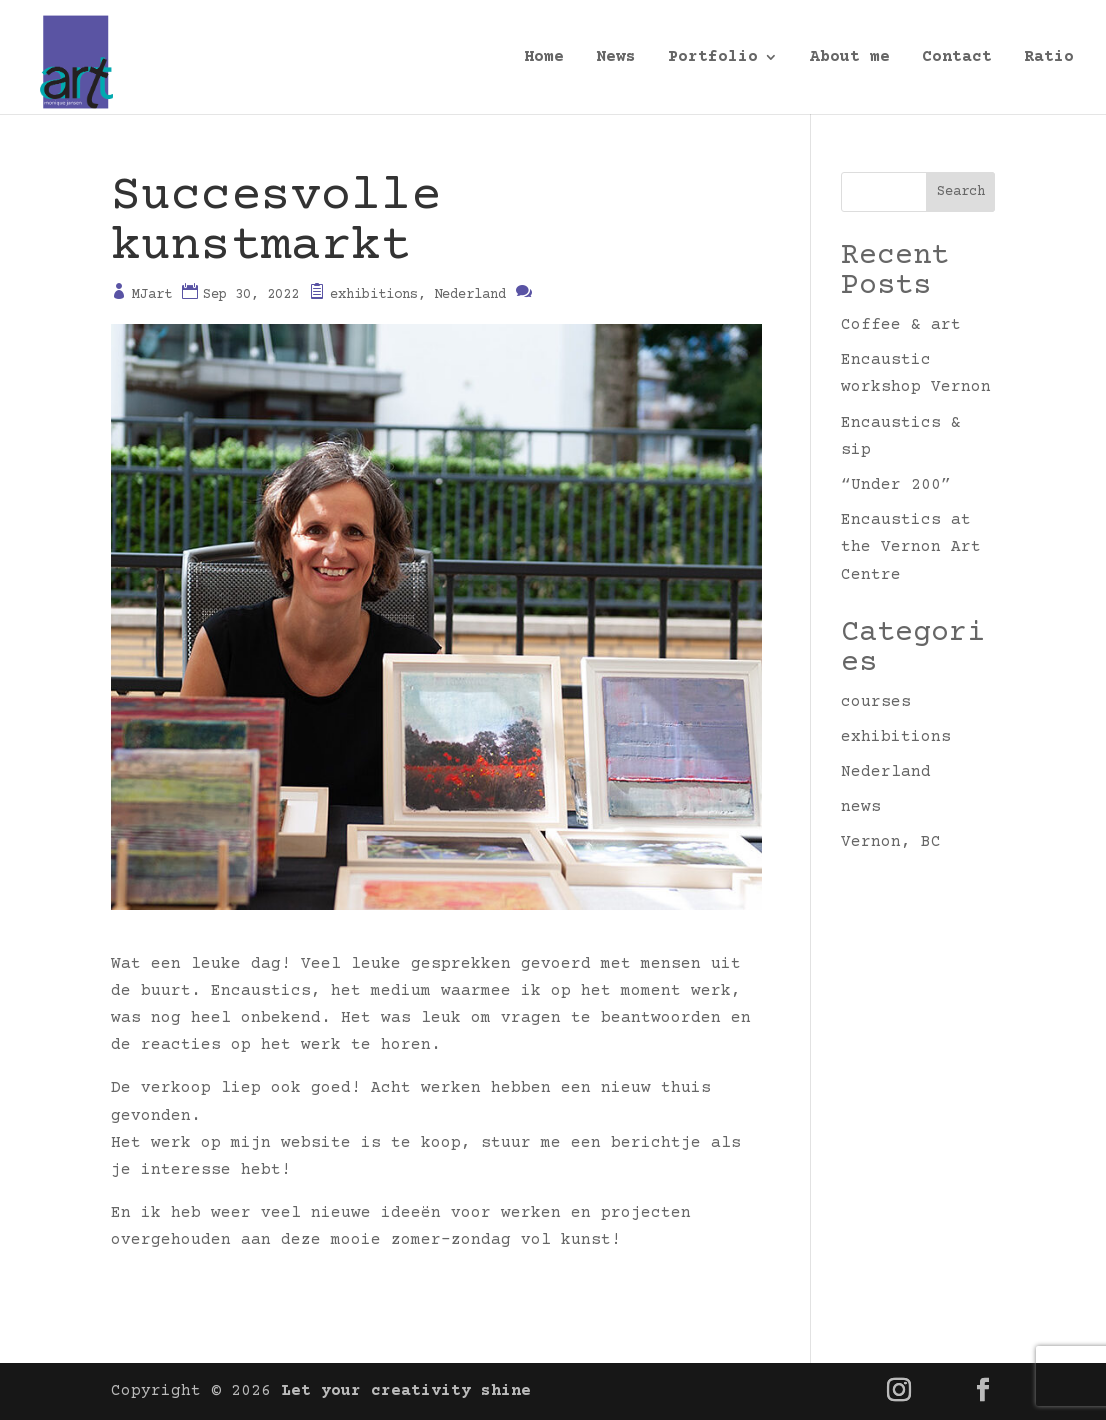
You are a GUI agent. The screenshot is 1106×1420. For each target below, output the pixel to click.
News (616, 58)
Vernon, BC (891, 842)
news (861, 807)
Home (544, 58)
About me (850, 58)
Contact (957, 58)
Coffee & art (901, 325)
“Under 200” (896, 485)
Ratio (1049, 58)
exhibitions (374, 295)
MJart (152, 295)
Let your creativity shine (406, 1391)
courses (876, 702)
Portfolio (713, 58)
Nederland (470, 295)
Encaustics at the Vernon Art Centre (911, 547)
